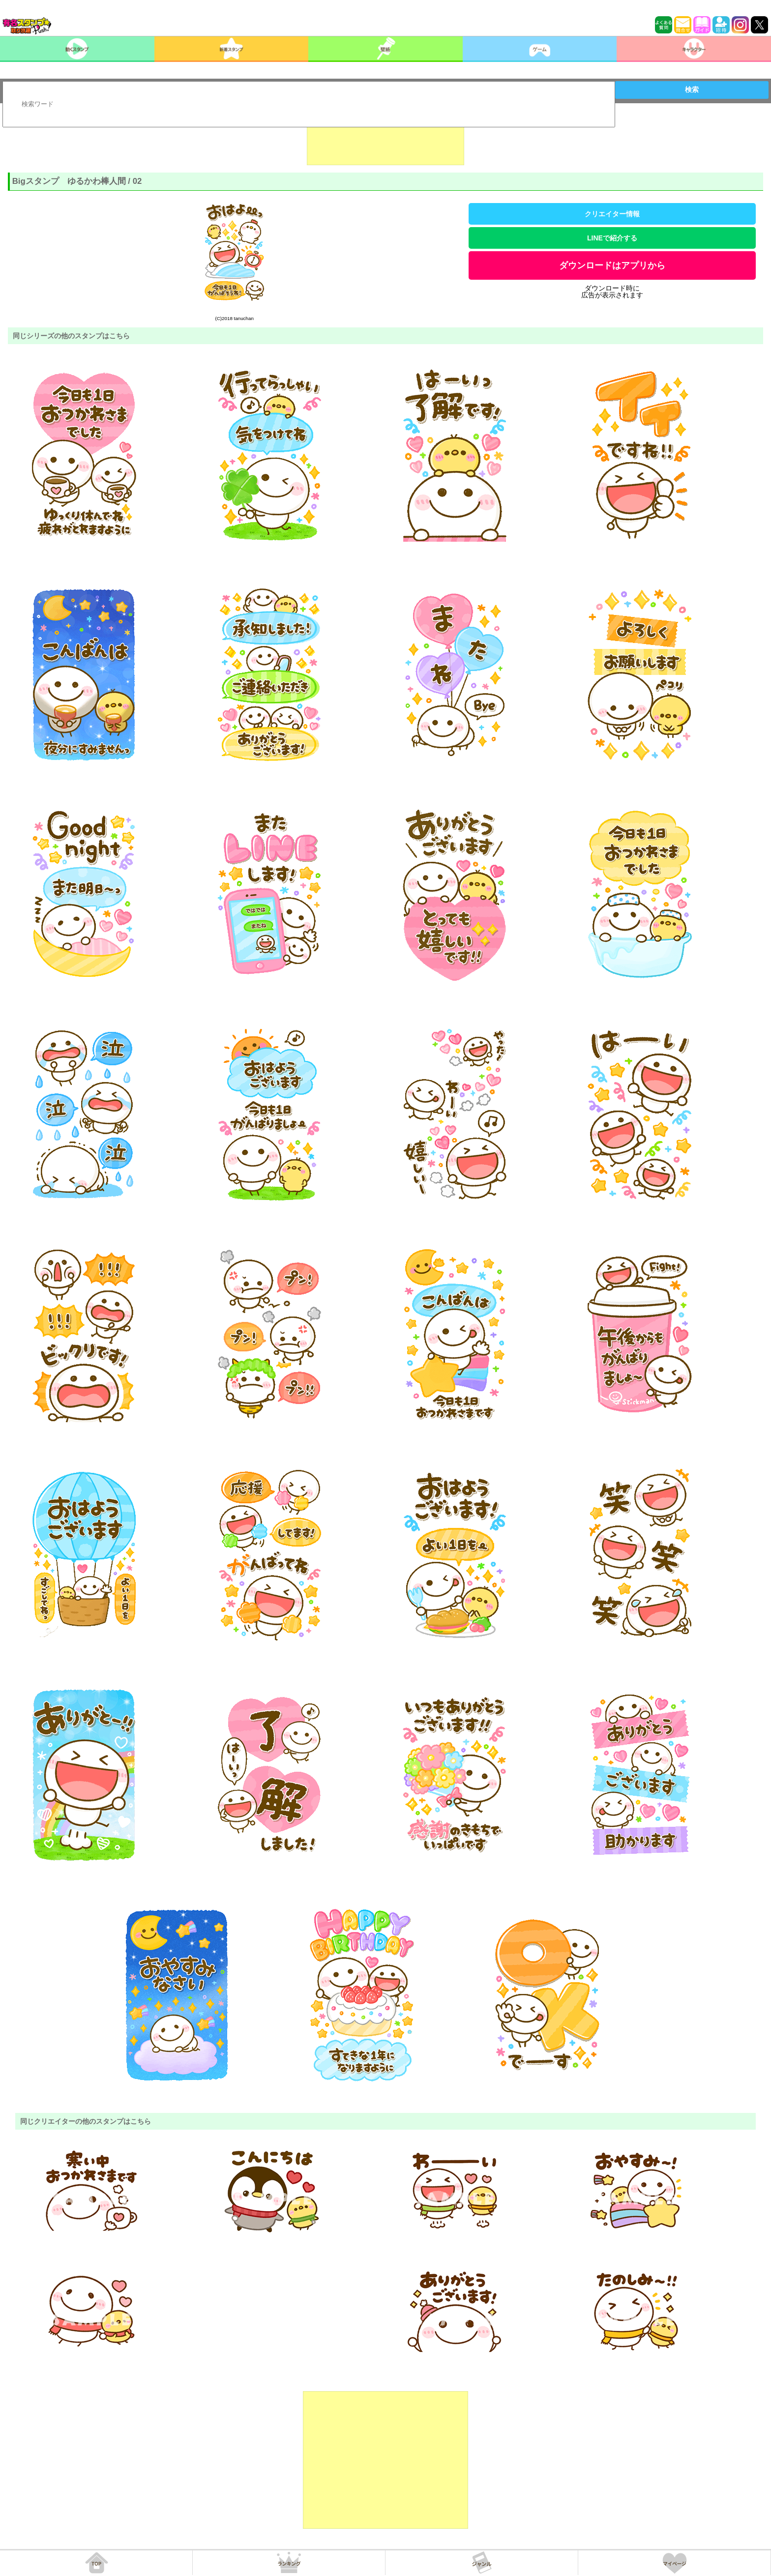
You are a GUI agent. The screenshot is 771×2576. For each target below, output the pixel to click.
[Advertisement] (385, 140)
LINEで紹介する (612, 238)
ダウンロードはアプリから (612, 265)
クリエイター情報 (612, 214)
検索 (692, 89)
